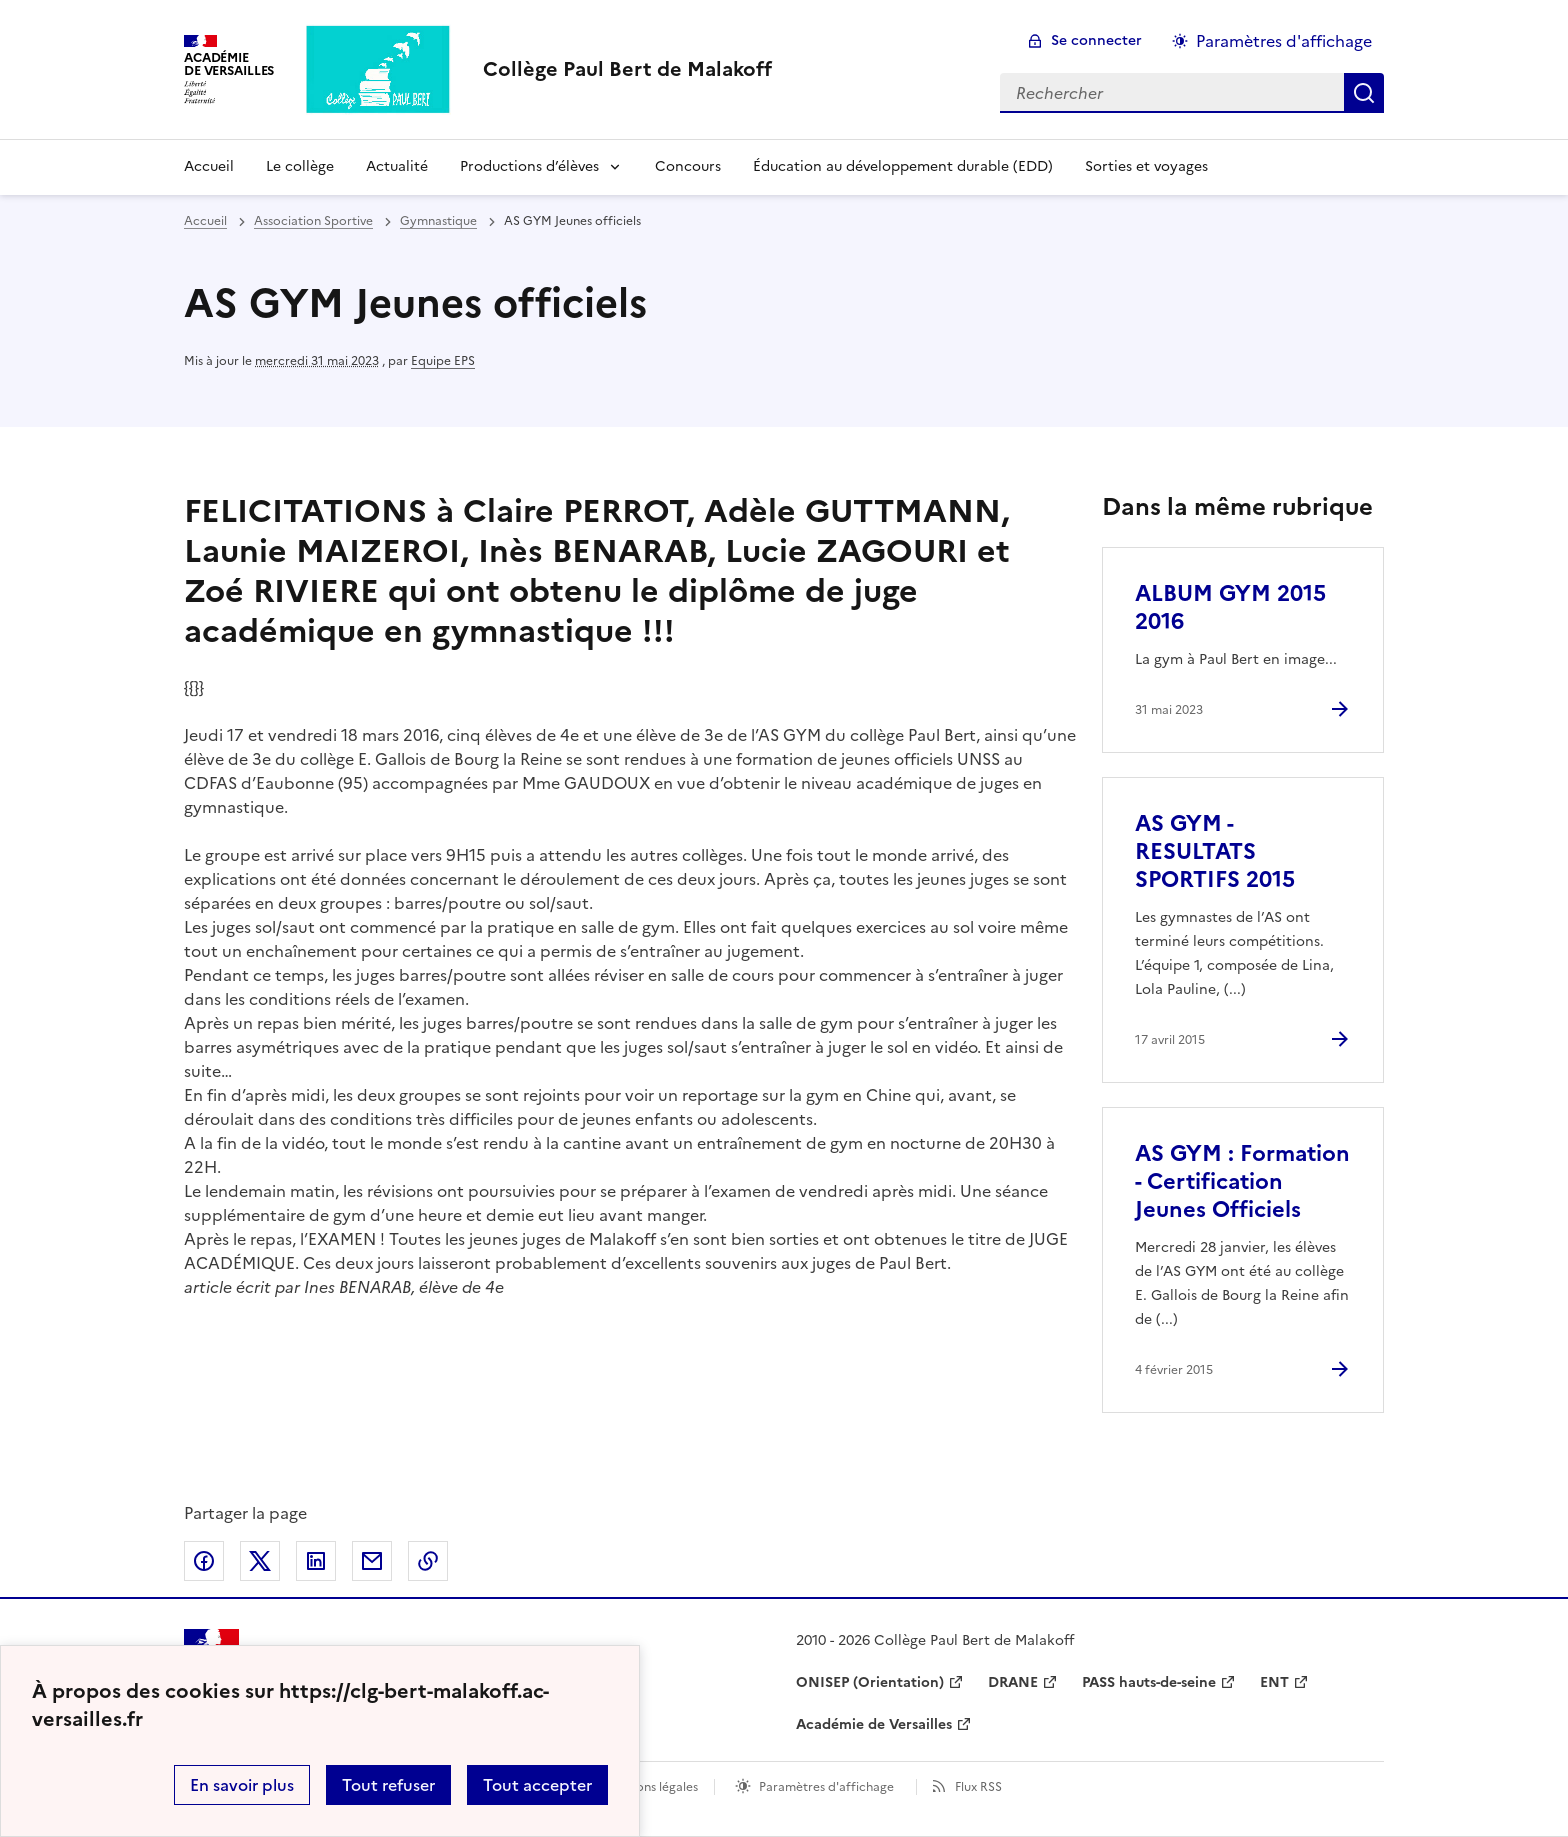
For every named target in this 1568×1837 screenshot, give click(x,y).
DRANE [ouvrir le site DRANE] (1013, 1682)
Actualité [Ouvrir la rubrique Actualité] (397, 166)
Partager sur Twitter (260, 1561)
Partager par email (372, 1561)
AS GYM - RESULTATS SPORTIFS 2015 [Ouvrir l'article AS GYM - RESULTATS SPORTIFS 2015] (1215, 851)
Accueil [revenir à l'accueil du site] (205, 221)
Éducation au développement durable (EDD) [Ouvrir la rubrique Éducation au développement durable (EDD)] (903, 166)
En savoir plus (242, 1785)
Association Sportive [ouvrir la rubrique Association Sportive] (313, 221)
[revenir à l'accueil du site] (627, 69)
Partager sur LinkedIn (316, 1561)
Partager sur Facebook (204, 1561)
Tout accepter (537, 1785)
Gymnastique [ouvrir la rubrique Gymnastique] (438, 221)
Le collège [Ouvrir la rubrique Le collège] (300, 166)
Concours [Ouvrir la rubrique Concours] (688, 166)
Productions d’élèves (529, 166)
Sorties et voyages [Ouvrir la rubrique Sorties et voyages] (1146, 166)
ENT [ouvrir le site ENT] (1274, 1682)
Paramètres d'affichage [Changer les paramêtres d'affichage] (1284, 41)
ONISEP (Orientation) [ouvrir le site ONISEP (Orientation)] (870, 1682)
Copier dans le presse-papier (428, 1561)
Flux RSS (978, 1787)
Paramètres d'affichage (826, 1787)
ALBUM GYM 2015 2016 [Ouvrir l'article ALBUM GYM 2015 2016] (1230, 607)
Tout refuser (388, 1785)
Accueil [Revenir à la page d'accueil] (209, 166)
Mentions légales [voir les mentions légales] (650, 1787)
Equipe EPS (443, 361)
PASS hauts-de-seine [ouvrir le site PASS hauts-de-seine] (1149, 1682)
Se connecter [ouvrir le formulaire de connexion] (1096, 40)
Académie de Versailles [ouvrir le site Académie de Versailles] (874, 1724)
